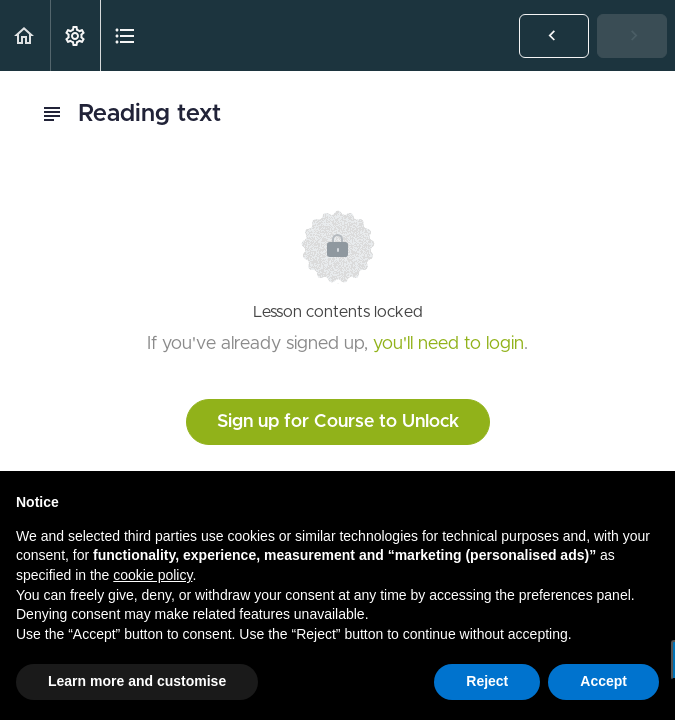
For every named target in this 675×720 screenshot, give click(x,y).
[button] (25, 35)
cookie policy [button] (152, 575)
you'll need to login (448, 344)
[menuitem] (75, 35)
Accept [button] (603, 681)
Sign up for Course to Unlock (338, 422)
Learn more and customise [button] (137, 681)
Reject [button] (487, 681)
